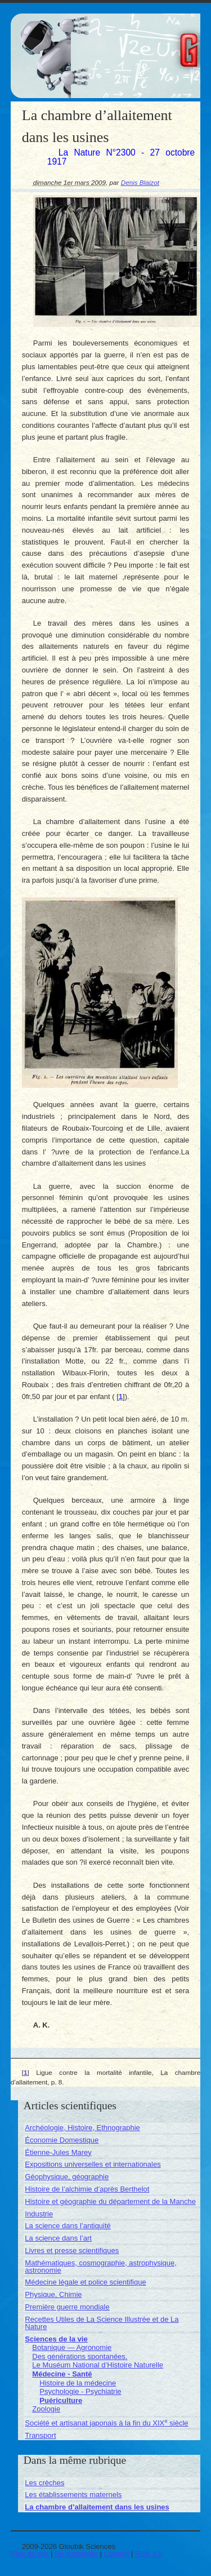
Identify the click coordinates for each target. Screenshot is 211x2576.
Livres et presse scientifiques (72, 2250)
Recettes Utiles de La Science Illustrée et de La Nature (101, 2323)
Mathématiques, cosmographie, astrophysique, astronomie (101, 2266)
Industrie (39, 2214)
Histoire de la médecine (77, 2383)
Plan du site (30, 2554)
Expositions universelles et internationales (92, 2164)
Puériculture (60, 2400)
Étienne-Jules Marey (58, 2152)
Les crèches (44, 2482)
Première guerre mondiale (67, 2307)
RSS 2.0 (148, 2554)
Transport (40, 2435)
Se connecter (76, 2554)
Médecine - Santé (62, 2374)
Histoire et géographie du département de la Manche (110, 2201)
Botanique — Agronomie (71, 2347)
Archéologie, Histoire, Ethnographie (82, 2127)
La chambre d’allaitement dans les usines (97, 2507)
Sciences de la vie (56, 2339)
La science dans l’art (58, 2238)
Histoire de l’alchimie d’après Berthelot (87, 2189)
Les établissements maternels (73, 2494)
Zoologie (46, 2409)
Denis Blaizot (140, 182)
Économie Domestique (61, 2140)
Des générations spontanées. (79, 2356)
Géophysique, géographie (67, 2176)
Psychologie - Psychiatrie (80, 2391)
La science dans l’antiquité (68, 2225)
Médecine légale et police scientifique (85, 2282)
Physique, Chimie (53, 2294)
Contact (116, 2554)
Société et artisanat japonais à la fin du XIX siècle (106, 2423)
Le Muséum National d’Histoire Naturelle (97, 2365)
